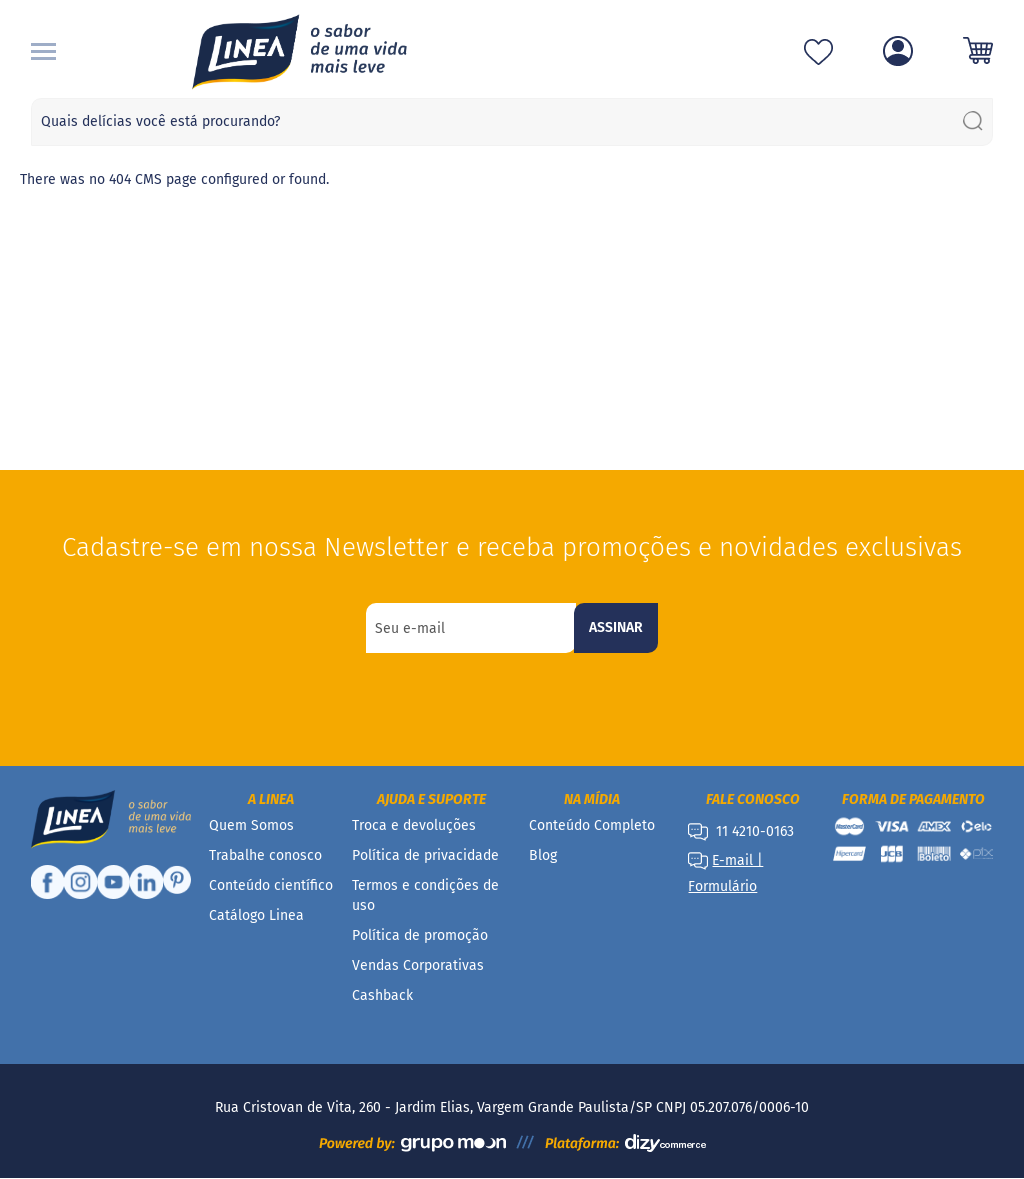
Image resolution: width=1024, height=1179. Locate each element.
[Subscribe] (616, 628)
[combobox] (512, 122)
